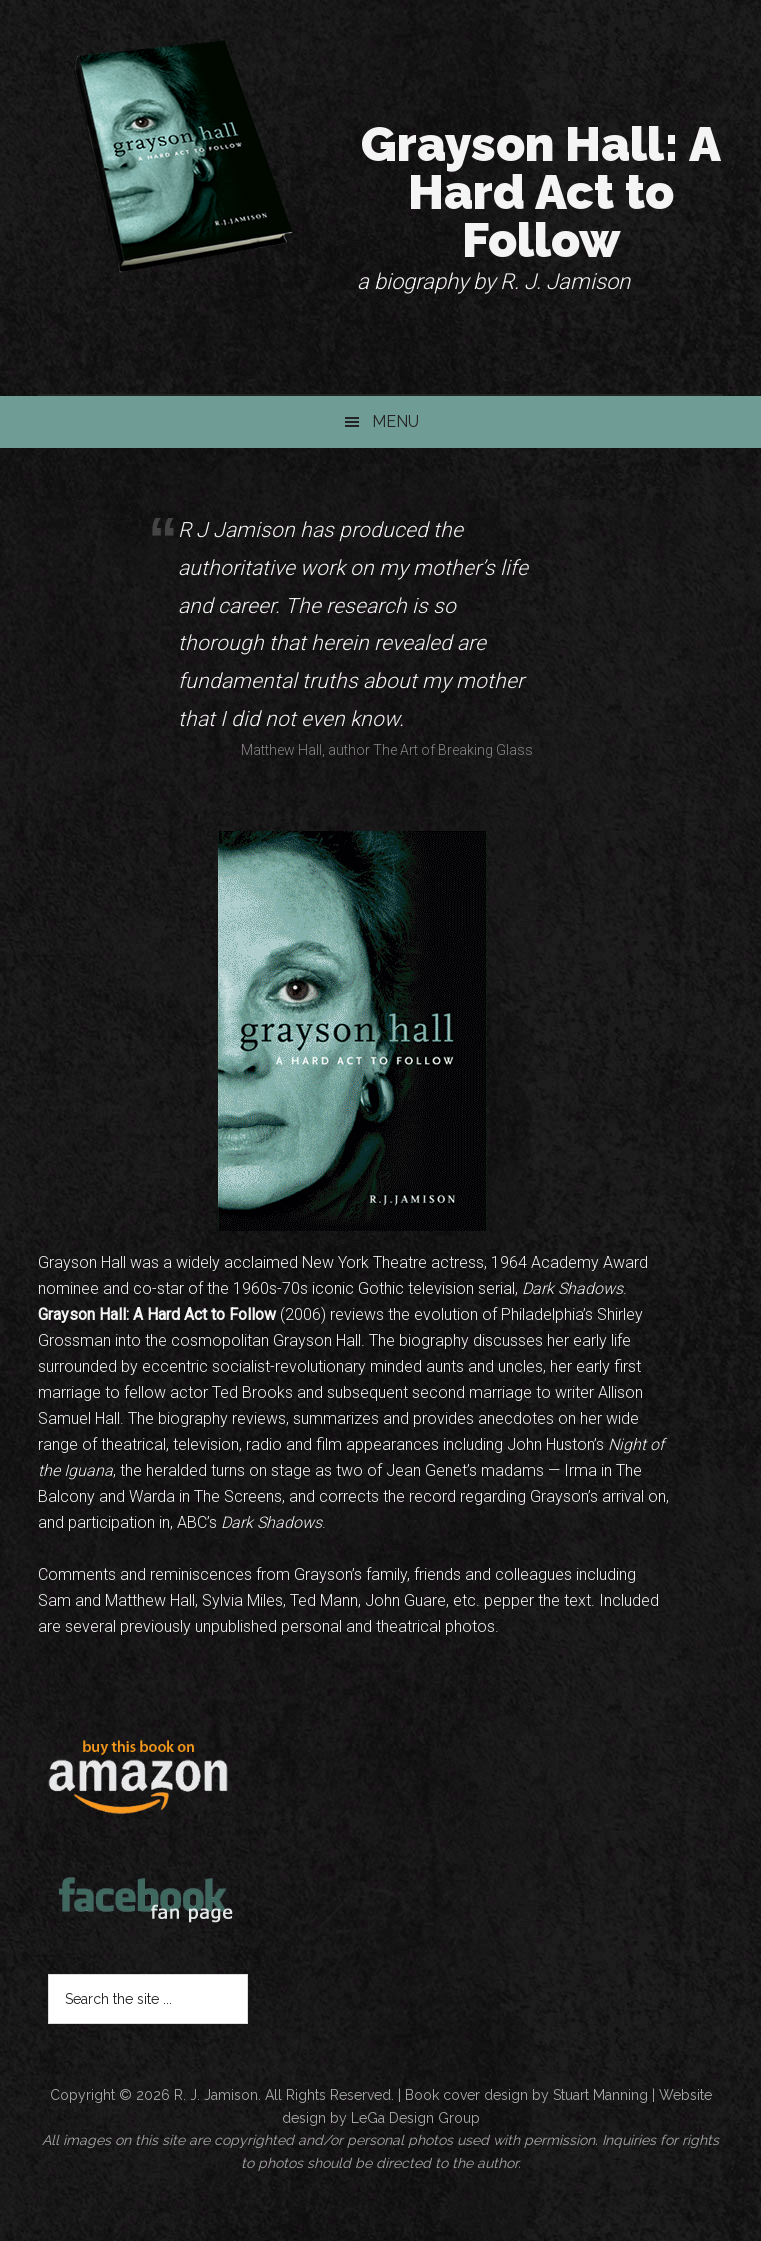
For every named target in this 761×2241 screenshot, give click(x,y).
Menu (395, 421)
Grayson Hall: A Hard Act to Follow (541, 192)
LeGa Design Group (415, 2118)
